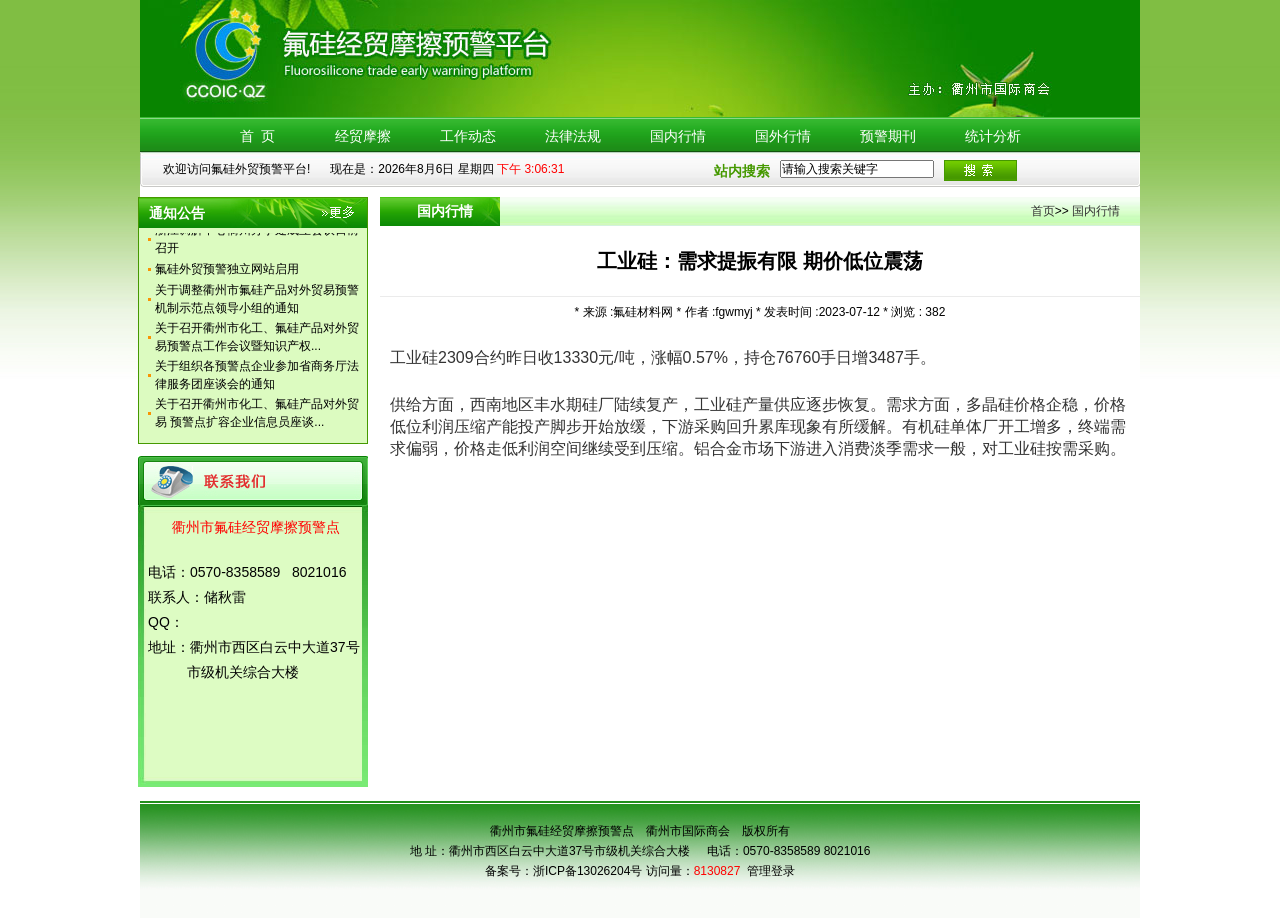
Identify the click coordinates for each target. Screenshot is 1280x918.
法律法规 (573, 136)
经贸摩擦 (363, 136)
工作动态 (468, 136)
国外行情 (783, 136)
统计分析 (993, 136)
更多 (339, 216)
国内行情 (678, 136)
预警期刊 (888, 136)
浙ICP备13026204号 (587, 871)
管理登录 (771, 871)
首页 (1043, 211)
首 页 (258, 136)
